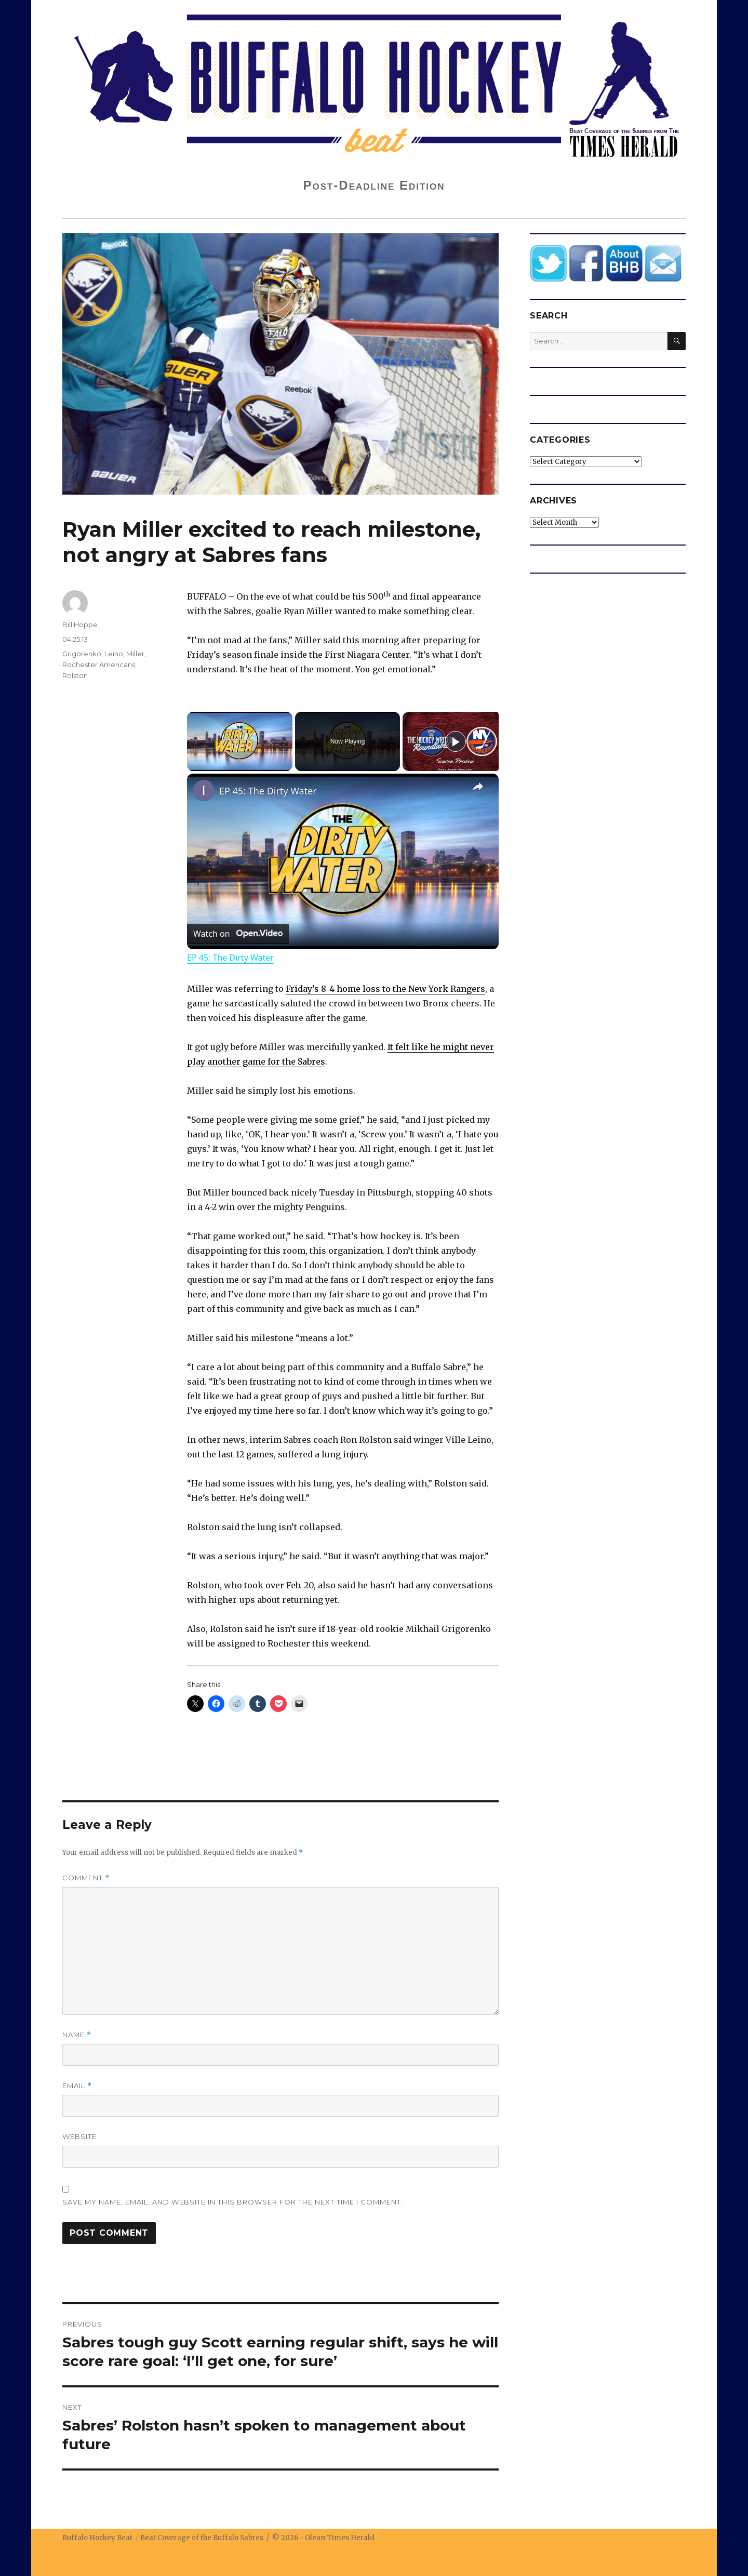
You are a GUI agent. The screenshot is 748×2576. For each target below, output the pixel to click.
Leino (113, 653)
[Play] (455, 741)
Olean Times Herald (340, 2537)
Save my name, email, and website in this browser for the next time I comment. (232, 2202)
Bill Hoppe (80, 624)
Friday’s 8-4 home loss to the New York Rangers (385, 989)
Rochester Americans (98, 664)
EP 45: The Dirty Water (268, 791)
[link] (203, 790)
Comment (86, 1878)
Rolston (75, 675)
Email (77, 2085)
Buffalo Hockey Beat (97, 2537)
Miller (135, 653)
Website (79, 2136)
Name (76, 2034)
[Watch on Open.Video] (238, 934)
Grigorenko (81, 653)
